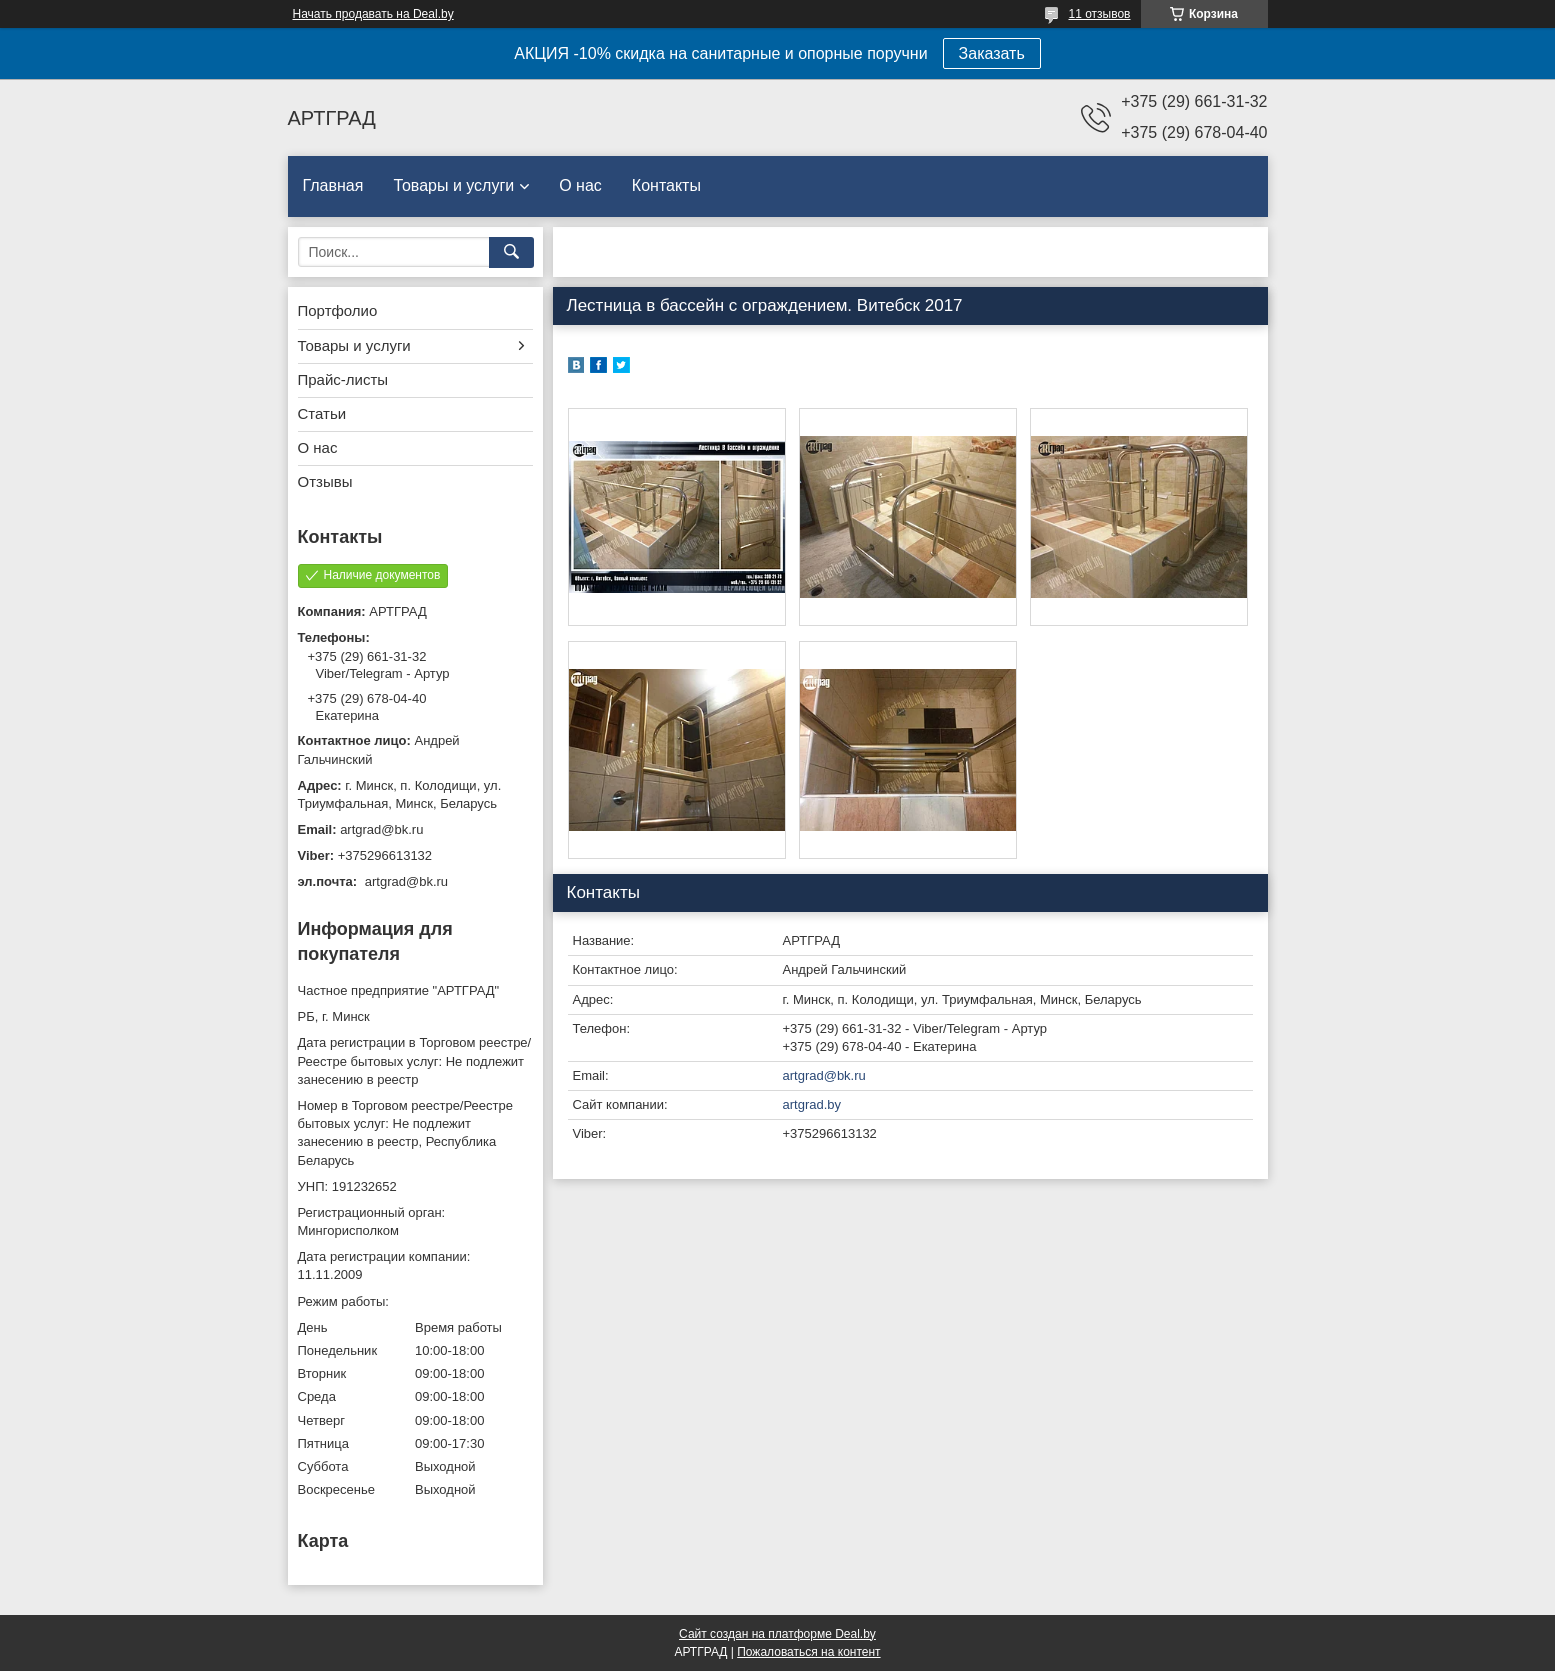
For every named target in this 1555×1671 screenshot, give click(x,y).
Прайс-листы (343, 379)
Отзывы (325, 481)
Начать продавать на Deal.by (373, 14)
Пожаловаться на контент (808, 1652)
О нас (580, 185)
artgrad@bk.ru (824, 1075)
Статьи (322, 413)
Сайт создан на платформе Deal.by (777, 1634)
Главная (333, 185)
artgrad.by (812, 1104)
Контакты (666, 185)
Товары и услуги (453, 185)
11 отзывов (1099, 14)
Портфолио (338, 310)
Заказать (992, 53)
